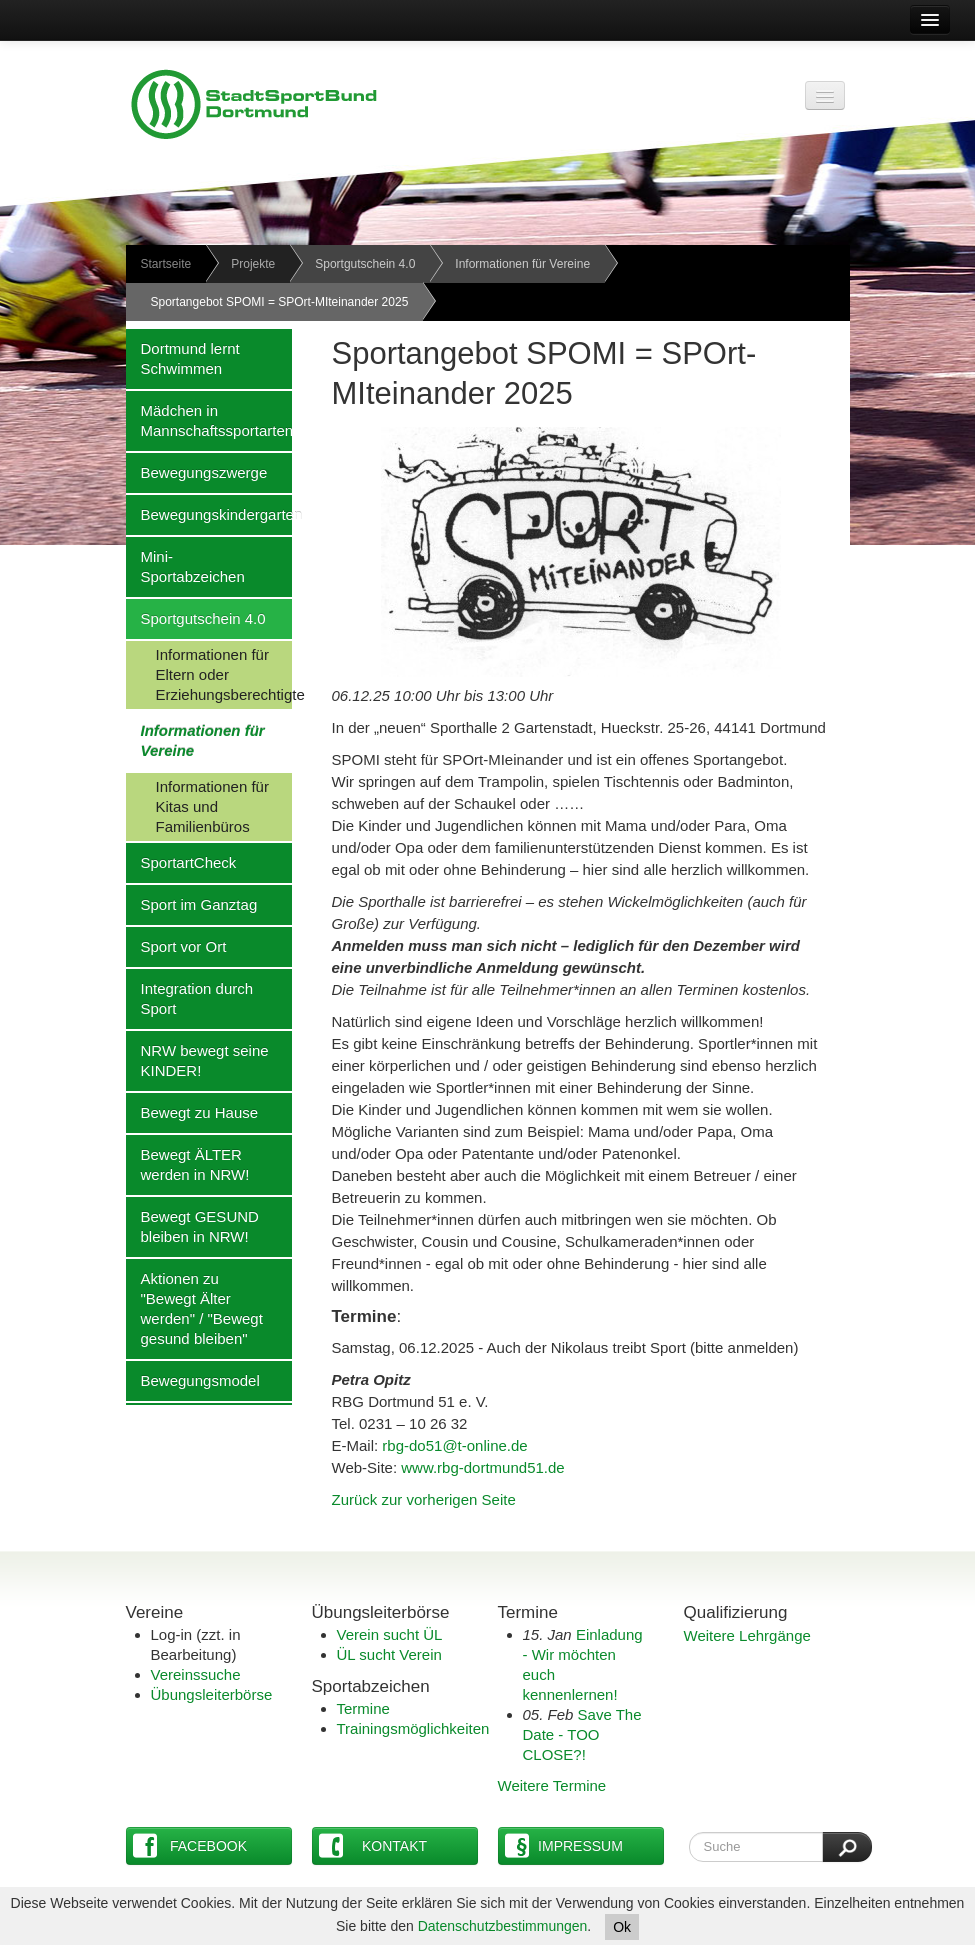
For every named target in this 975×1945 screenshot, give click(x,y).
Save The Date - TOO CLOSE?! (582, 1734)
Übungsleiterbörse (212, 1694)
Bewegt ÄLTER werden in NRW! (188, 1164)
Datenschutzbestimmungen (503, 1926)
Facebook (190, 1845)
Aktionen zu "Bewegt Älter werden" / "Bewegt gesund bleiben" (194, 1308)
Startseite (166, 264)
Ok (622, 1927)
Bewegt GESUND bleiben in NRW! (192, 1226)
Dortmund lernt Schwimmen (183, 358)
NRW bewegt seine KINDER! (197, 1060)
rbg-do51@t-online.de (454, 1445)
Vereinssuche (196, 1674)
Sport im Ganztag (192, 904)
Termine (363, 1708)
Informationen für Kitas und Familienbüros (197, 806)
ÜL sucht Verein (389, 1654)
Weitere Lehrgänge (747, 1635)
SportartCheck (181, 862)
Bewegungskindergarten (209, 514)
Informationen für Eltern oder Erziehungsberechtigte (209, 674)
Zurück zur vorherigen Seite (424, 1499)
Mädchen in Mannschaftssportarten (209, 420)
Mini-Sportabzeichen (185, 566)
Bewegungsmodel (193, 1380)
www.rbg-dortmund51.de (482, 1467)
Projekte (253, 264)
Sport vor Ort (176, 946)
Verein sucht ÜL (390, 1634)
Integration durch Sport (190, 998)
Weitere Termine (552, 1785)
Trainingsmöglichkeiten (413, 1728)
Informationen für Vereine (522, 264)
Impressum (564, 1845)
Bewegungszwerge (197, 472)
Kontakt (373, 1845)
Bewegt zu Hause (192, 1112)
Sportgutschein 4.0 (365, 264)
